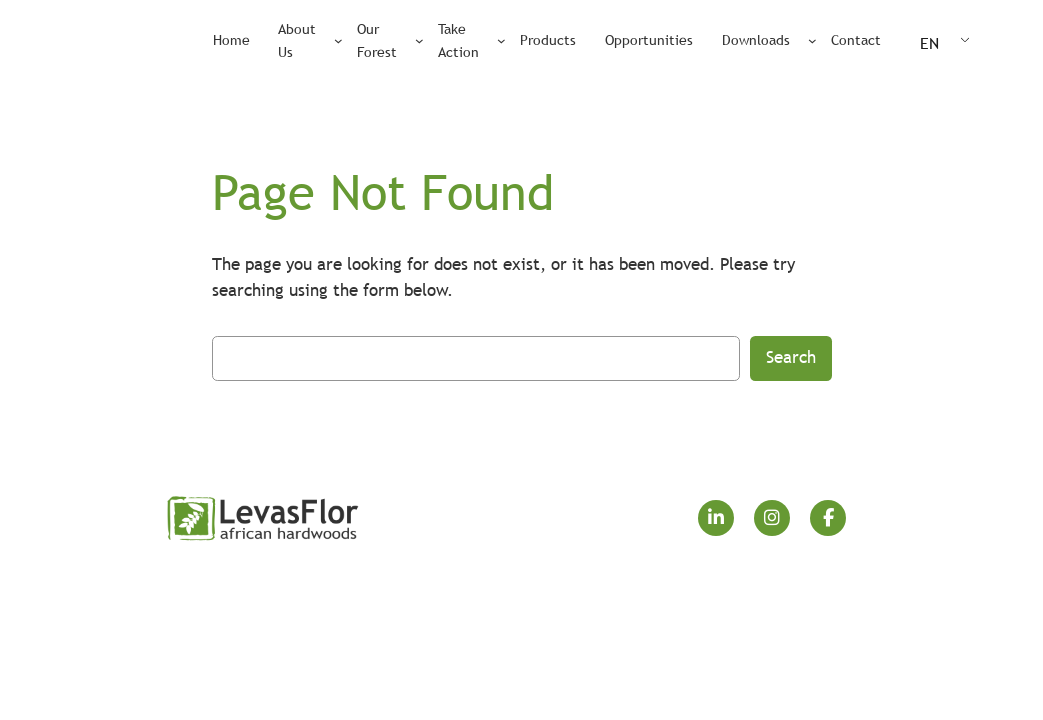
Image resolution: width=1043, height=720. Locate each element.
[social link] (716, 518)
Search (791, 357)
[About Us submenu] (338, 40)
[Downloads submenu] (812, 40)
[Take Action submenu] (501, 40)
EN (929, 43)
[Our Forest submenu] (419, 40)
